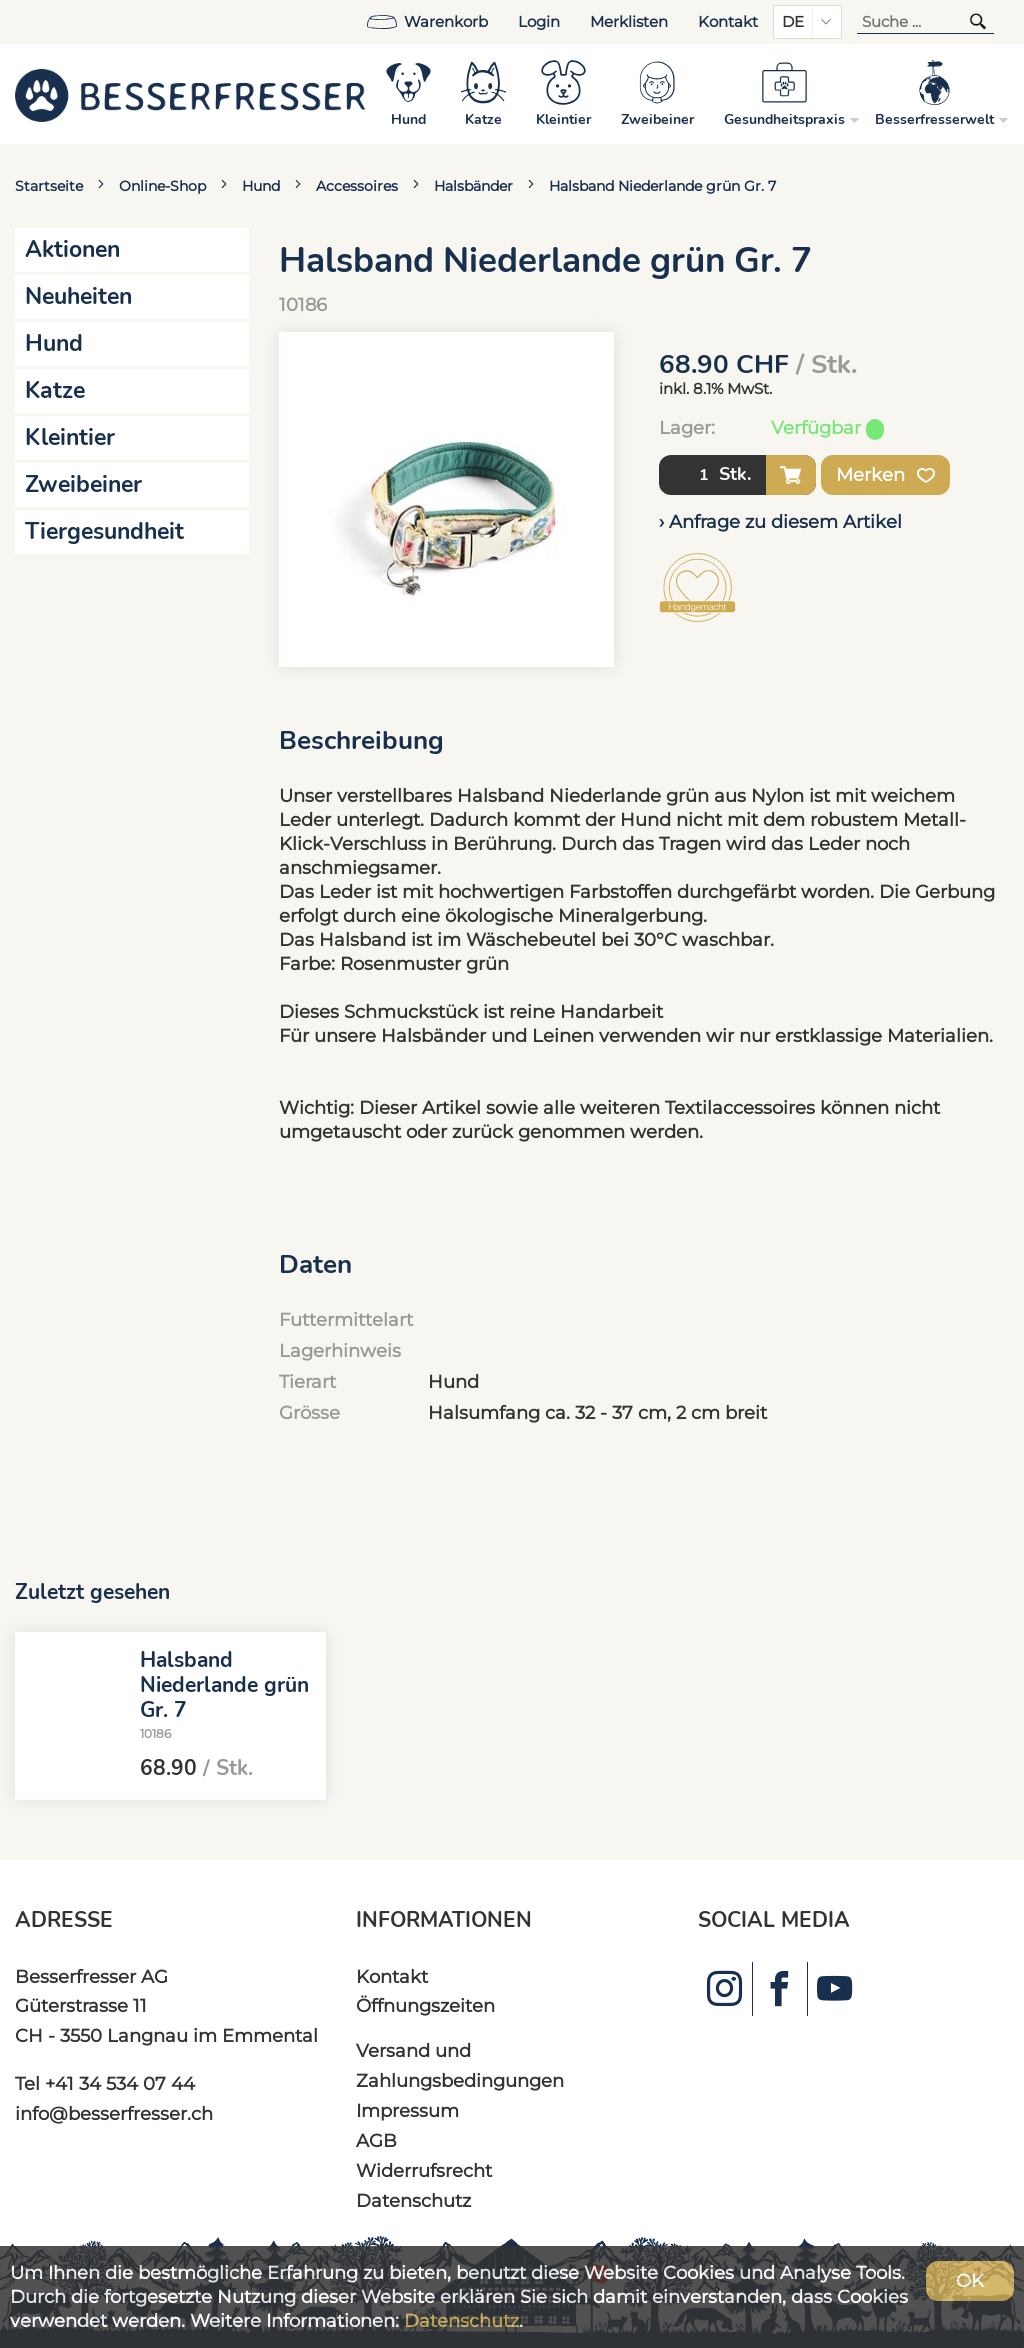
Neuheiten (78, 296)
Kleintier (70, 437)
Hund (261, 186)
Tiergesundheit (104, 531)
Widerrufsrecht (424, 2170)
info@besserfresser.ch (114, 2113)
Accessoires (357, 186)
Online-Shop (162, 186)
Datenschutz (413, 2200)
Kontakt (728, 22)
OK (970, 2280)
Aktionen (72, 249)
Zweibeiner (83, 484)
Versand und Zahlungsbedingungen (460, 2065)
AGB (376, 2140)
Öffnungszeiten (425, 2005)
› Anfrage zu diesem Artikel (780, 521)
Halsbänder (473, 186)
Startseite (49, 186)
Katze (55, 390)
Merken (885, 475)
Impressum (407, 2110)
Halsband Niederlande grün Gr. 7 (662, 186)
